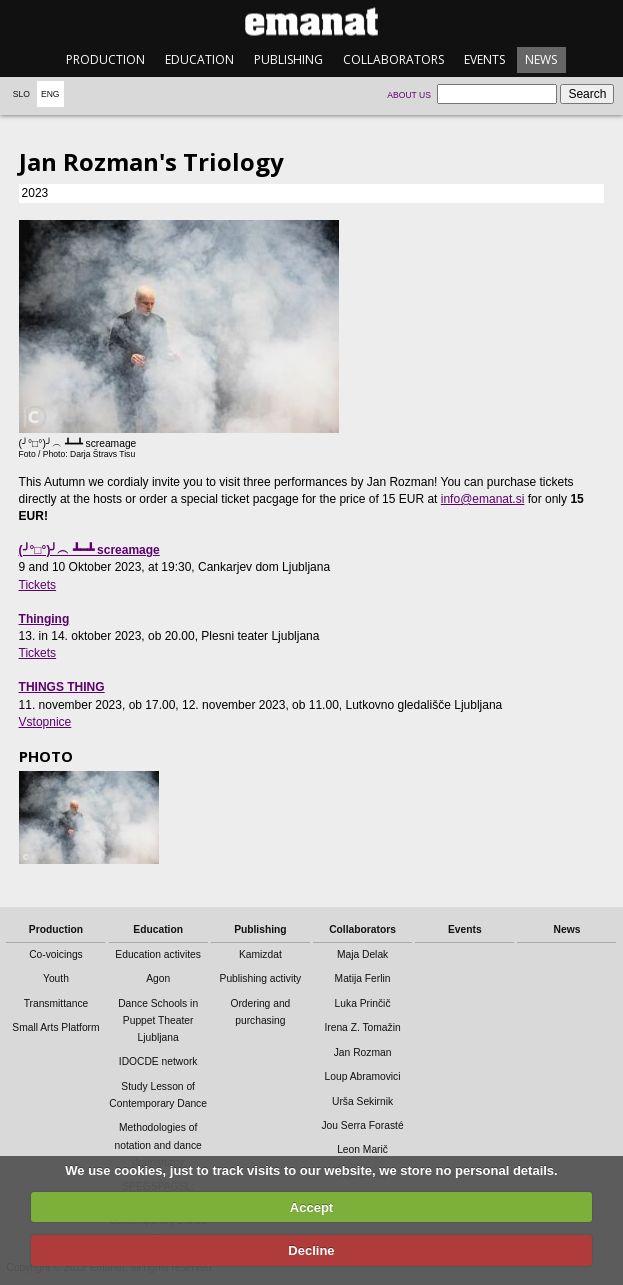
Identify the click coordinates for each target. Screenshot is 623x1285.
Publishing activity (261, 978)
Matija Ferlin (363, 978)
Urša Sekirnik (362, 1101)
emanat (311, 21)
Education (199, 59)
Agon (158, 978)
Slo (21, 94)
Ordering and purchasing (260, 1012)
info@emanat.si (483, 499)
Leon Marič (362, 1149)
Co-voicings (56, 954)
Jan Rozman (363, 1052)
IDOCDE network (158, 1061)
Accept (311, 1207)
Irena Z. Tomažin (362, 1027)
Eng (50, 94)
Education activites (158, 954)
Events (484, 59)
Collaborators (393, 59)
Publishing (288, 59)
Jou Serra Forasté (362, 1125)
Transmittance (56, 1003)
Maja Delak (362, 954)
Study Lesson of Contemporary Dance (158, 1095)
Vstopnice (45, 722)
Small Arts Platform (55, 1027)
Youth (56, 978)
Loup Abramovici (363, 1076)
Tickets (38, 585)
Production (105, 59)
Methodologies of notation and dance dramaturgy (157, 1144)
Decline (311, 1250)
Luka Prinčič (363, 1003)
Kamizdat (260, 954)
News (541, 59)
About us (409, 95)
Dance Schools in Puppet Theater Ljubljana (158, 1020)
